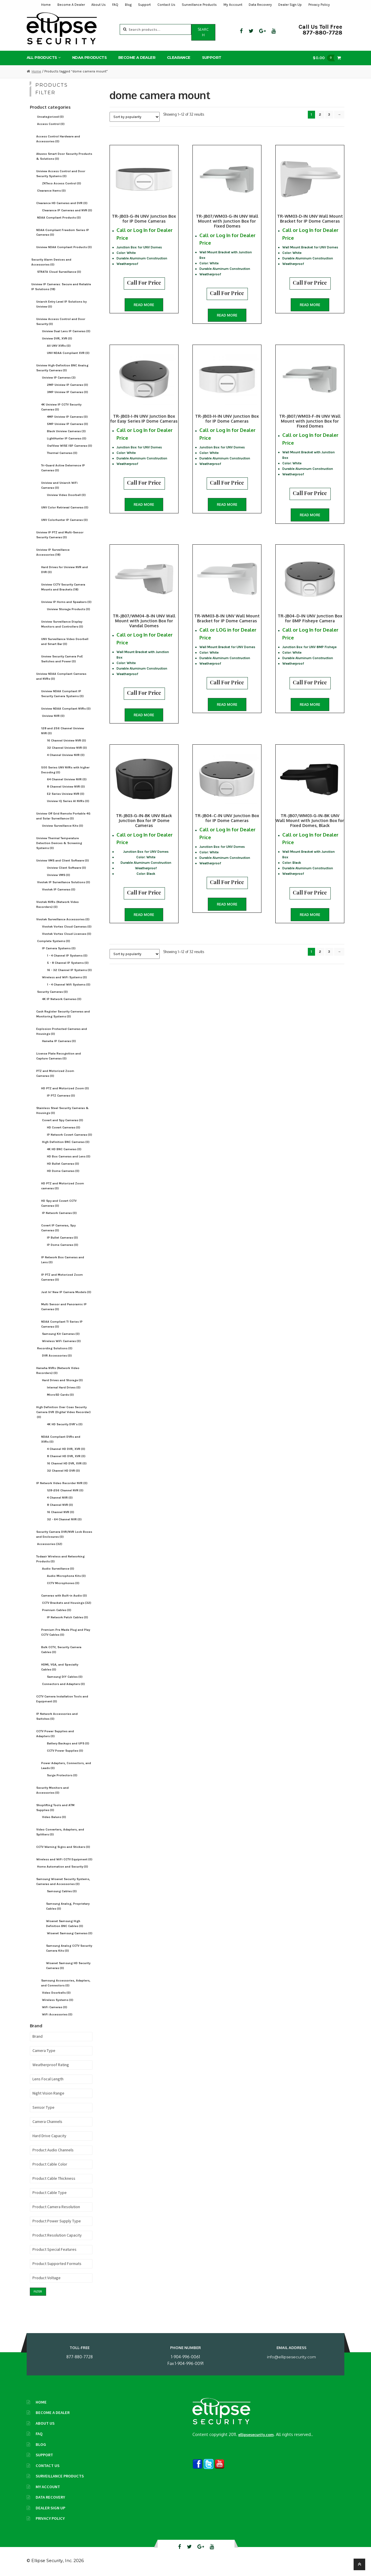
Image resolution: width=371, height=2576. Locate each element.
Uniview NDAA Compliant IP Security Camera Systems (62, 693)
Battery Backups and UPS (68, 1743)
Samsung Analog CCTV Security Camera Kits (69, 1948)
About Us (98, 5)
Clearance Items (51, 190)
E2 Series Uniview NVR (65, 794)
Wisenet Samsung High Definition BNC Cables (64, 1923)
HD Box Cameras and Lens (68, 1156)
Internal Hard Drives (64, 1387)
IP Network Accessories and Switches (57, 1716)
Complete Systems (53, 941)
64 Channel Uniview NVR (67, 779)
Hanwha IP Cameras (59, 1041)
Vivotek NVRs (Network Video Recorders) (57, 904)
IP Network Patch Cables (67, 1617)
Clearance (178, 57)
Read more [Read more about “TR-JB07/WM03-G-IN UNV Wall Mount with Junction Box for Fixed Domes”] (227, 315)
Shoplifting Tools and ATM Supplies (55, 1807)
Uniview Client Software (66, 868)
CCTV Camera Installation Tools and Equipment (62, 1699)
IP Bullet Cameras (62, 1237)
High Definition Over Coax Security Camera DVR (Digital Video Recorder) (63, 1412)
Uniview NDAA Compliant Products (64, 247)
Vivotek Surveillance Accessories (63, 919)
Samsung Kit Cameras (61, 1334)
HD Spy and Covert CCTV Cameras (59, 1203)
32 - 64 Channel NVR (64, 1519)
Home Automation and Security (62, 1866)
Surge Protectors (62, 1775)
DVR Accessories (57, 1355)
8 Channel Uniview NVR (66, 786)
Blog (128, 5)
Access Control (51, 124)
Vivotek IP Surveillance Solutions (63, 882)
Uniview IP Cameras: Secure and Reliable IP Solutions (61, 286)
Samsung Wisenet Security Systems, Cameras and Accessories (63, 1881)
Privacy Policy (319, 5)
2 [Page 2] (320, 114)
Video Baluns (54, 1817)
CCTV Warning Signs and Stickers (63, 1847)
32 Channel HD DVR (63, 1470)
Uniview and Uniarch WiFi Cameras (59, 485)
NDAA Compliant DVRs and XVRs (60, 1439)
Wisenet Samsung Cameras (69, 1933)
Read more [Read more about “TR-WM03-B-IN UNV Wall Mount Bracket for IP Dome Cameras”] (227, 704)
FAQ (115, 5)
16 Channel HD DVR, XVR (67, 1463)
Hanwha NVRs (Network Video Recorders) (57, 1370)
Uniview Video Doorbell (66, 495)
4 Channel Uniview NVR (66, 755)
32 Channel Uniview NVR (67, 748)
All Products (42, 57)
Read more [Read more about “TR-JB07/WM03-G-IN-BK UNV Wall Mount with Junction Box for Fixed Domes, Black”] (310, 914)
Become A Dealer (71, 5)
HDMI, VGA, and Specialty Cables (59, 1667)
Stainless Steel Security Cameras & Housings (62, 1110)
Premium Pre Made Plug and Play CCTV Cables (65, 1632)
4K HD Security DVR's (65, 1424)
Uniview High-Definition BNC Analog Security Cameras (62, 367)
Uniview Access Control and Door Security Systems (60, 173)
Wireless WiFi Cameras (61, 1341)
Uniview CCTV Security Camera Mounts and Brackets (63, 587)
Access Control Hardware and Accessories (58, 138)
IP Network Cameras (59, 1213)
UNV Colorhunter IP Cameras (64, 520)
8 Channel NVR (60, 1505)
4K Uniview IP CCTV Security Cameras (61, 407)
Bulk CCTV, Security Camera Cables (61, 1649)
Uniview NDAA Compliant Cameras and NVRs (61, 676)
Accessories (49, 1544)
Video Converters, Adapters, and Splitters (60, 1832)
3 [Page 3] (329, 114)
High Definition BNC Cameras (66, 1142)
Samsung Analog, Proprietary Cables (68, 1906)
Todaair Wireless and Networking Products (60, 1559)
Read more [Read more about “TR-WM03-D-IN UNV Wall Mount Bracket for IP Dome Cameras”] (310, 305)
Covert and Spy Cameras (62, 1120)
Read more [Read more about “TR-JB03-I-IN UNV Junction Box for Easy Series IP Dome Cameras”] (144, 504)
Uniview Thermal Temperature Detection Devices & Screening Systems (59, 843)
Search (203, 32)
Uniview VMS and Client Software (62, 860)
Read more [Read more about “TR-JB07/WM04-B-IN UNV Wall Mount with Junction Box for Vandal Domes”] (144, 715)
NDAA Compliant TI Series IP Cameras (62, 1324)
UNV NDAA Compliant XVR (68, 353)
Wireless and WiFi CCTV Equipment (64, 1859)
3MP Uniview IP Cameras (67, 392)
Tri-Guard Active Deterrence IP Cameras (63, 467)
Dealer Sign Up (290, 5)
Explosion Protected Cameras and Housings (61, 1031)
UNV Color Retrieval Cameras (64, 507)
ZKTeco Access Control (61, 183)
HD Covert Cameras (63, 1127)
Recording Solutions (54, 1348)
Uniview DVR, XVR (57, 338)
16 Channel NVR (60, 1512)
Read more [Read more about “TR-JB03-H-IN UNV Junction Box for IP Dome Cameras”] (227, 504)
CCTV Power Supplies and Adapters (55, 1733)
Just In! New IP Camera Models (66, 1292)
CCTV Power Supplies (65, 1751)
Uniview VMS (58, 875)
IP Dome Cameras (62, 1245)
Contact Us (166, 5)
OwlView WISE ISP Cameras (69, 446)
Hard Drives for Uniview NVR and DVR (64, 569)
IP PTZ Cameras (61, 1095)
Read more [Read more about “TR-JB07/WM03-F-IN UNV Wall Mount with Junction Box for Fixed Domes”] (310, 515)
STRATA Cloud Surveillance (59, 272)
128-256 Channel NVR (65, 1490)
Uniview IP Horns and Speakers (66, 602)
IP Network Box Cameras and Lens (62, 1259)
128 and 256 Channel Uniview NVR (62, 730)
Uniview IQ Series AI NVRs (68, 801)
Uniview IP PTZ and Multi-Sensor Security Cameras (59, 534)
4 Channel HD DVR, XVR (66, 1449)
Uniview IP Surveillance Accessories (53, 552)
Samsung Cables (62, 1891)
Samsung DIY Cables (65, 1677)
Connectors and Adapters (63, 1684)
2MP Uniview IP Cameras (67, 385)
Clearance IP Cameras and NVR (67, 210)
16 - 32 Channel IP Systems (69, 970)
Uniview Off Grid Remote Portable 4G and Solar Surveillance (63, 816)
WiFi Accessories (57, 2014)
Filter (38, 2291)
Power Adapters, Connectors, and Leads (66, 1765)
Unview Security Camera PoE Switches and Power (62, 659)
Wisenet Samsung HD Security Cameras (68, 1965)
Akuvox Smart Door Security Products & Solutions (64, 156)
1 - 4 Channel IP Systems (67, 955)
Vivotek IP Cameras (58, 889)
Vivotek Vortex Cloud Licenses (66, 934)
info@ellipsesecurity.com (291, 2357)
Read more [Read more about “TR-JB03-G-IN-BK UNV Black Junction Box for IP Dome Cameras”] (144, 914)
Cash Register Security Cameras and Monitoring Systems (63, 1014)
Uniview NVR (53, 716)
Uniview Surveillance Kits (62, 826)
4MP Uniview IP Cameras (67, 417)
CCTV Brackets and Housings (66, 1603)
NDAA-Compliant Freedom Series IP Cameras (62, 232)
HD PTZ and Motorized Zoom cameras (62, 1185)
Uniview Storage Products (68, 609)
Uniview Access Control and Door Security (60, 321)
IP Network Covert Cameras (69, 1135)
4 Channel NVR (60, 1497)
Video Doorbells (56, 1993)
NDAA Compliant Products (59, 217)
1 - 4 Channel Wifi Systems (68, 984)
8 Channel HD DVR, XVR (66, 1456)
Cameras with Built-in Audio (64, 1595)
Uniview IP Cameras (59, 377)
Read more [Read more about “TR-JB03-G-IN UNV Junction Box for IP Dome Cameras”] (144, 305)
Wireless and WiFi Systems (64, 977)
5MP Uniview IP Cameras (67, 424)
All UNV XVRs (59, 346)
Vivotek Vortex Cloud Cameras (67, 926)
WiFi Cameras (54, 2007)
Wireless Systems (57, 2000)
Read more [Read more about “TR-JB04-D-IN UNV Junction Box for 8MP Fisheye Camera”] (310, 704)
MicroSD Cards (60, 1395)
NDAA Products (89, 57)
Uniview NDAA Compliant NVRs (66, 708)
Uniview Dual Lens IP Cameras (66, 331)
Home (46, 5)
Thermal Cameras (62, 453)
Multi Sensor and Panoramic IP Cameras (64, 1306)
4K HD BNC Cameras (64, 1149)
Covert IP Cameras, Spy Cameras (58, 1228)
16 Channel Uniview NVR (66, 740)
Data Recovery (260, 5)
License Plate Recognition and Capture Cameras (58, 1056)
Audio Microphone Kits (66, 1576)
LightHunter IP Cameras (66, 438)
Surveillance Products (199, 5)
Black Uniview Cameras (66, 431)
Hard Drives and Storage (62, 1380)
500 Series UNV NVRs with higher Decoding (65, 770)
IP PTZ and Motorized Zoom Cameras (62, 1277)
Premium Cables (56, 1610)
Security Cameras (52, 992)
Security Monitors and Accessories (52, 1790)
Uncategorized (50, 117)
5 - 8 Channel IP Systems (68, 963)
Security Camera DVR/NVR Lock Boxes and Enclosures (64, 1534)
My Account (232, 5)
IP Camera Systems (59, 948)
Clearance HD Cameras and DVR (62, 203)
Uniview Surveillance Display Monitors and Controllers (62, 624)
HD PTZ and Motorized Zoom (65, 1088)
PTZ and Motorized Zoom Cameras (55, 1073)
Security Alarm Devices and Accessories (51, 262)
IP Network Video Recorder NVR (62, 1483)
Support (144, 5)
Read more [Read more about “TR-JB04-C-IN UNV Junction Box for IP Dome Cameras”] (227, 904)
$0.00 (325, 57)
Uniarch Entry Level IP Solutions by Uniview (61, 304)
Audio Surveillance (58, 1568)
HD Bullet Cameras (63, 1164)
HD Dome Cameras (63, 1171)
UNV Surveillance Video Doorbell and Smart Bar (64, 641)
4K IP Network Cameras (61, 999)
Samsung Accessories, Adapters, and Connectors (65, 1983)
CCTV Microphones (63, 1583)
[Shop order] (135, 117)
